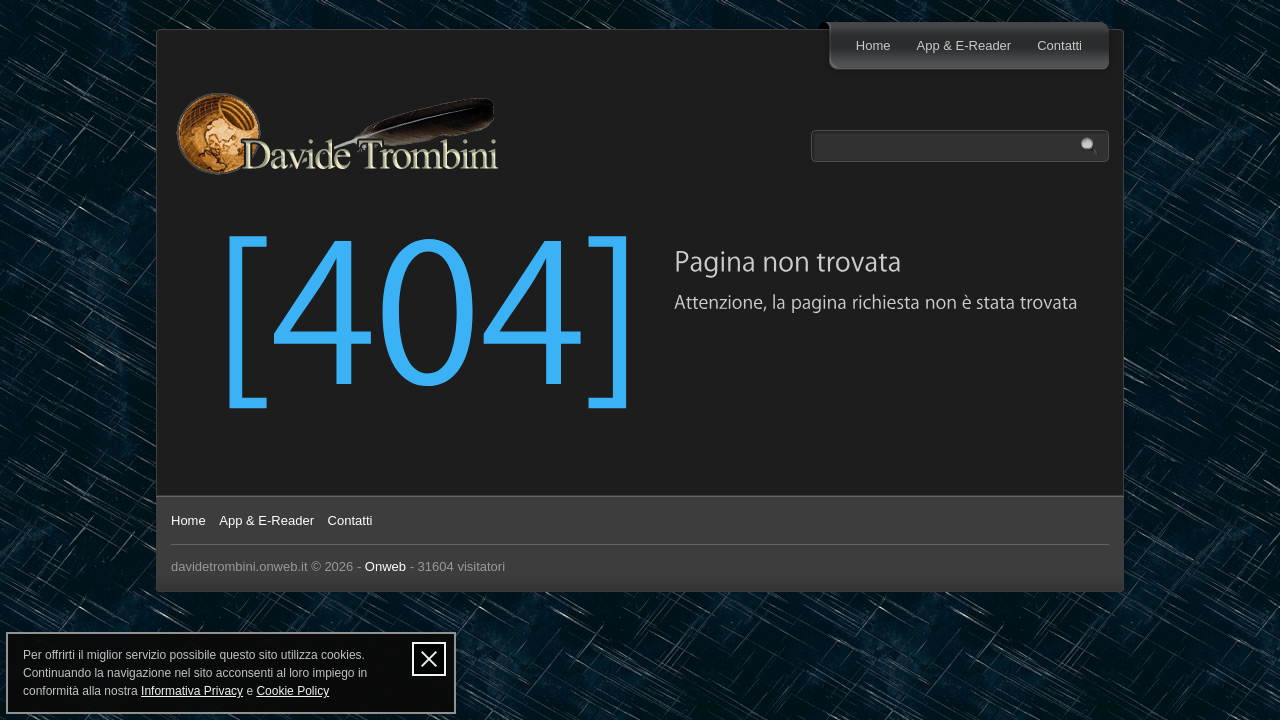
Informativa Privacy (192, 691)
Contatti (1059, 45)
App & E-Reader (964, 45)
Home (873, 45)
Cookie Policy (292, 691)
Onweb (385, 566)
